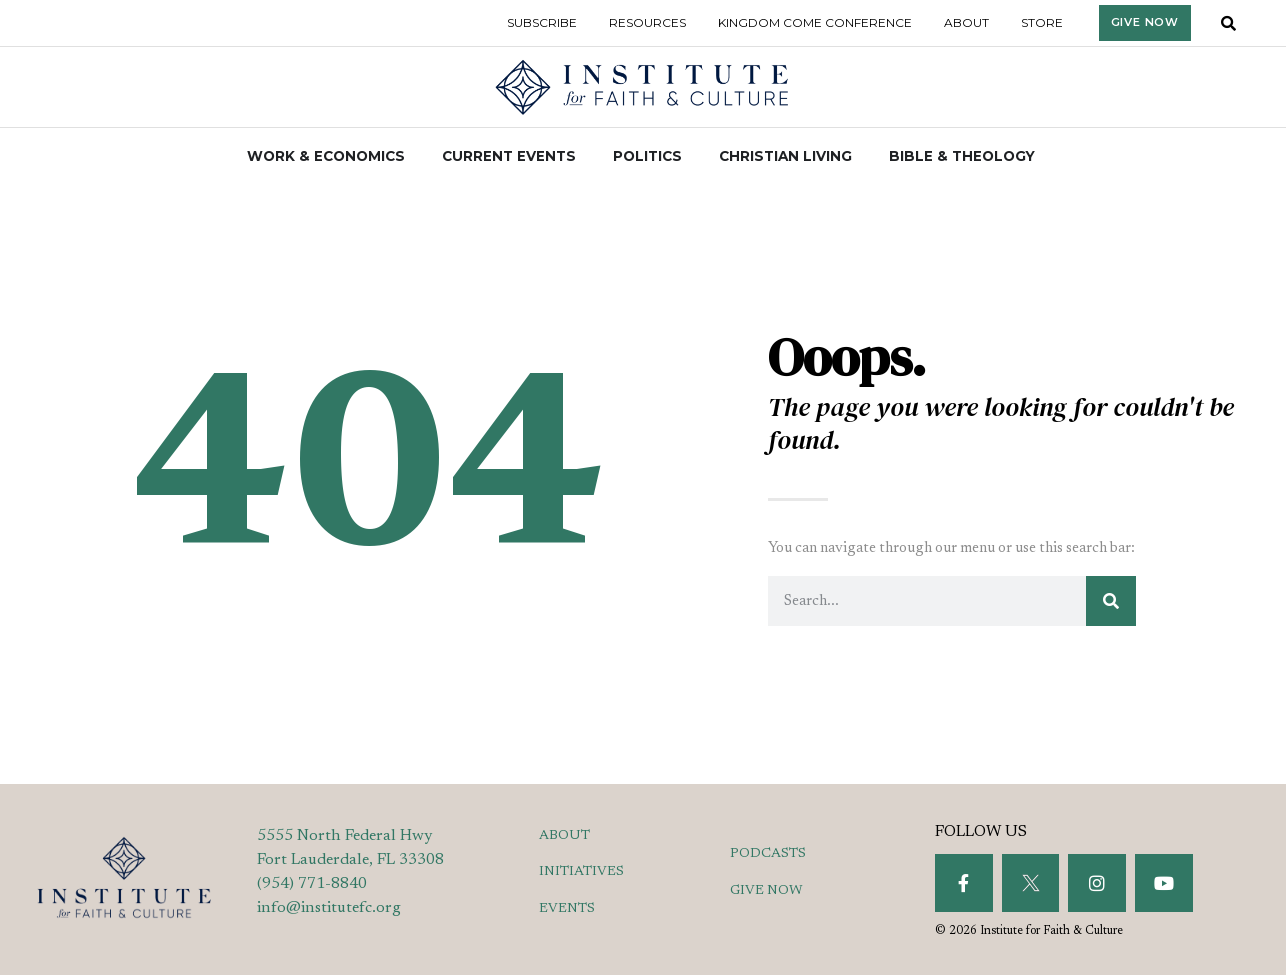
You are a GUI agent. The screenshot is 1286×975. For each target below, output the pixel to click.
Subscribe (542, 22)
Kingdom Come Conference (815, 22)
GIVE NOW (766, 891)
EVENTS (567, 909)
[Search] (1111, 601)
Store (1042, 22)
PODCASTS (768, 854)
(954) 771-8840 (312, 884)
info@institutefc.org (329, 908)
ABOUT (564, 836)
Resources (647, 22)
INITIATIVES (581, 872)
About (966, 22)
